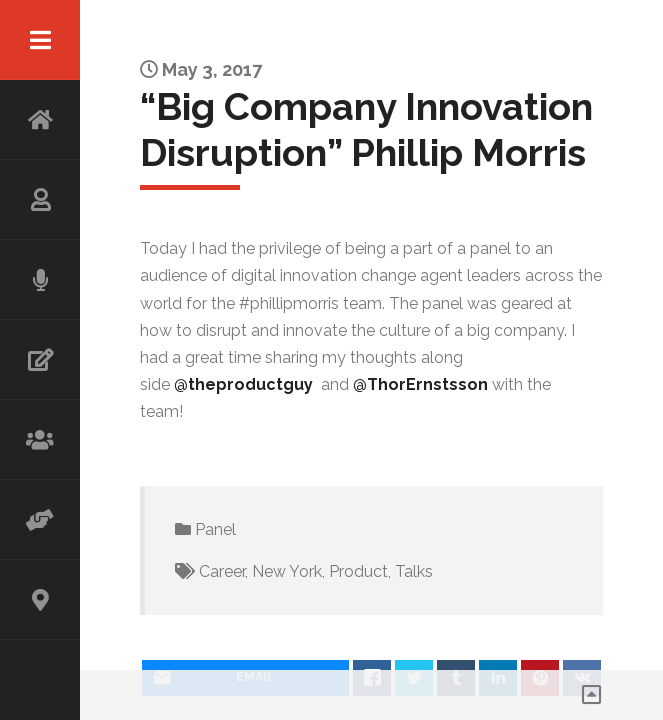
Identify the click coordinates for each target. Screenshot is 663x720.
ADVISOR (40, 520)
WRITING (40, 360)
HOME (40, 120)
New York (287, 571)
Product (358, 571)
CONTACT (40, 600)
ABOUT (40, 200)
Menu (40, 40)
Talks (414, 571)
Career (222, 571)
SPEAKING (40, 280)
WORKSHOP (40, 440)
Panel (215, 529)
